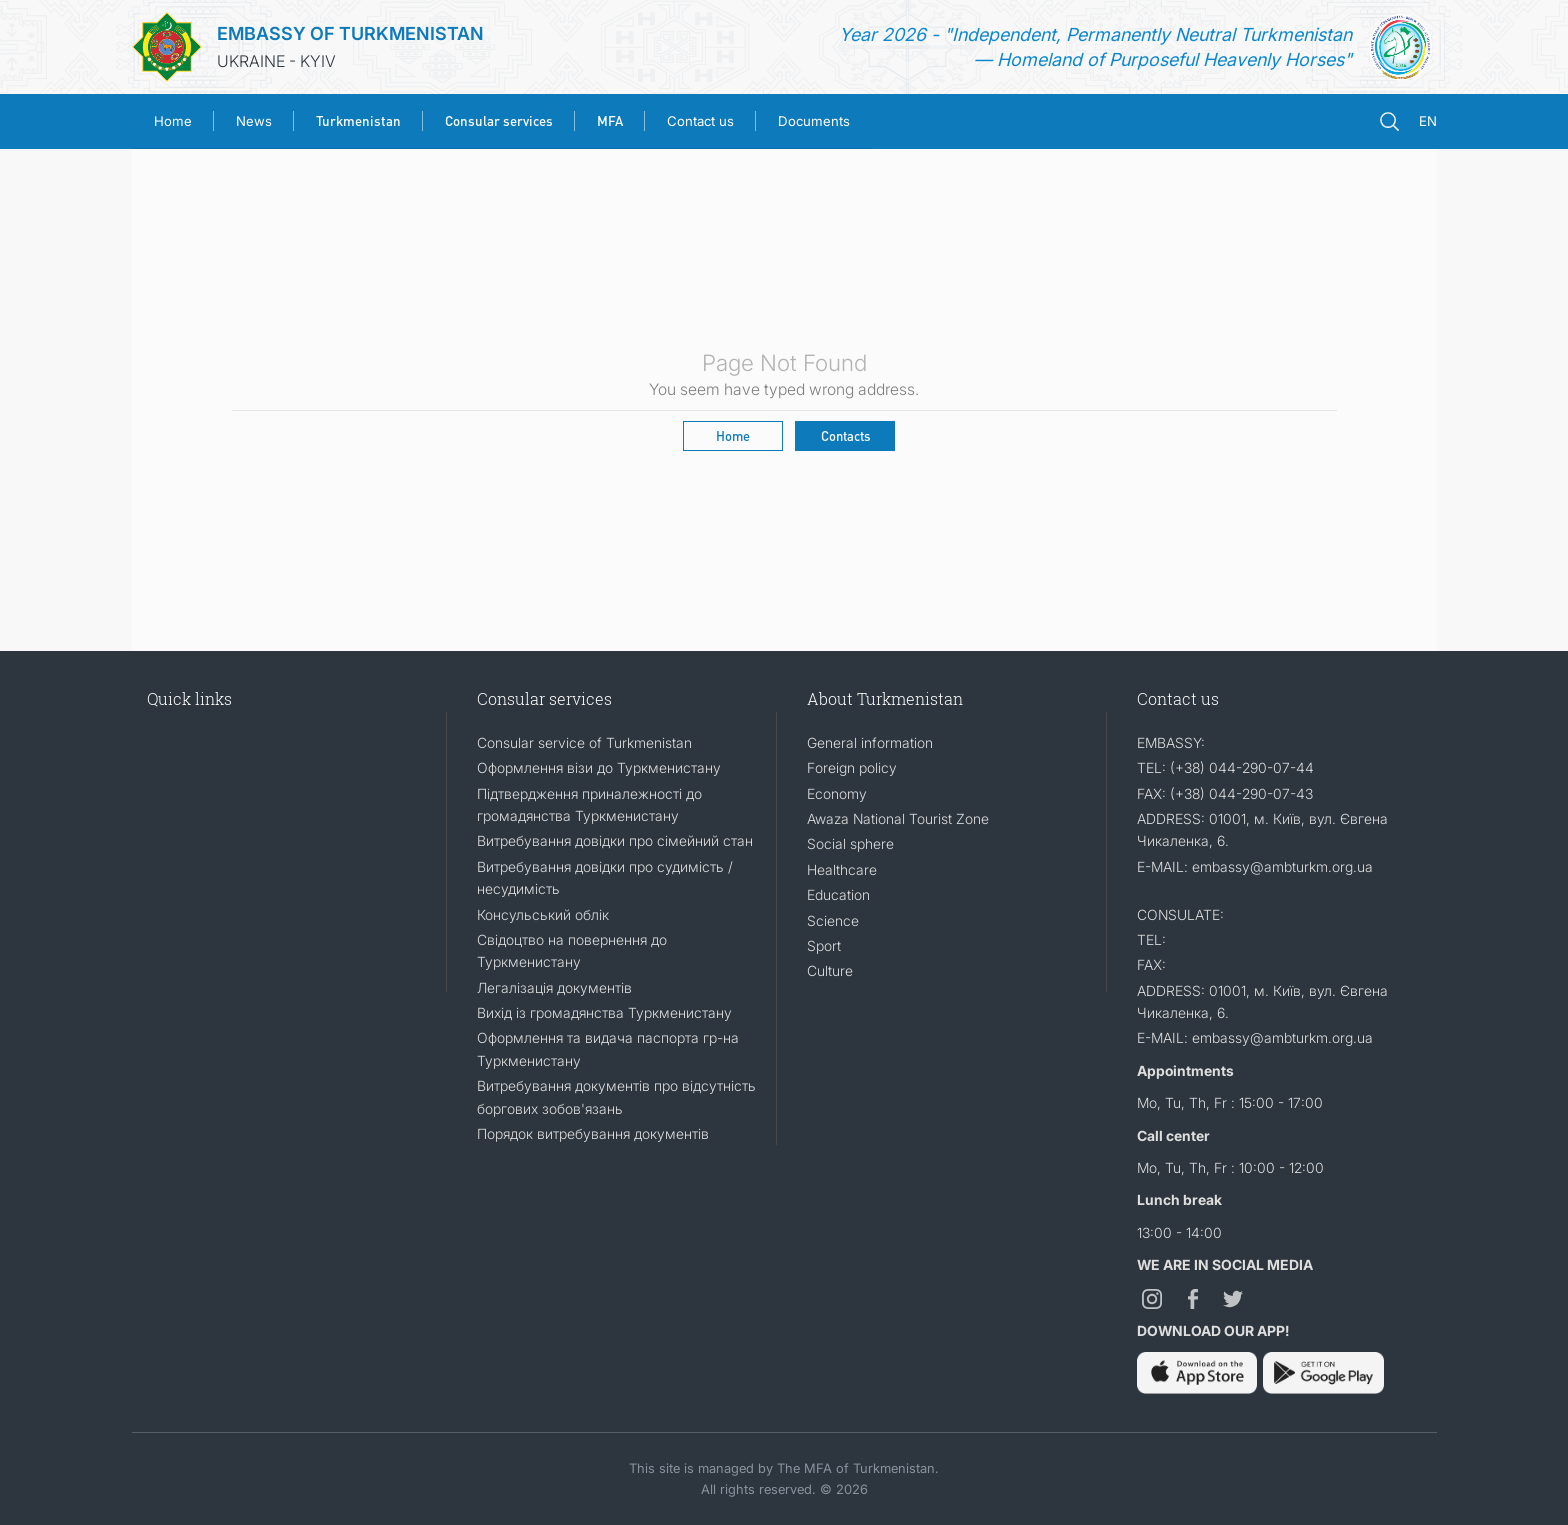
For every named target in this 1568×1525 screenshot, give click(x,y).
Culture (830, 970)
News (254, 121)
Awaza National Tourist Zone (898, 818)
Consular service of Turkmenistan (584, 742)
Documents (814, 121)
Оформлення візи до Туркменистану (599, 767)
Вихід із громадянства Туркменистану (604, 1012)
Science (833, 920)
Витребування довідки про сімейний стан (615, 840)
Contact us (700, 121)
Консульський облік (543, 914)
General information (870, 742)
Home (173, 121)
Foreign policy (852, 767)
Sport (824, 945)
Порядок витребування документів (593, 1133)
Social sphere (850, 843)
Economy (837, 793)
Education (838, 894)
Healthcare (842, 869)
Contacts (845, 435)
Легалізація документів (554, 987)
